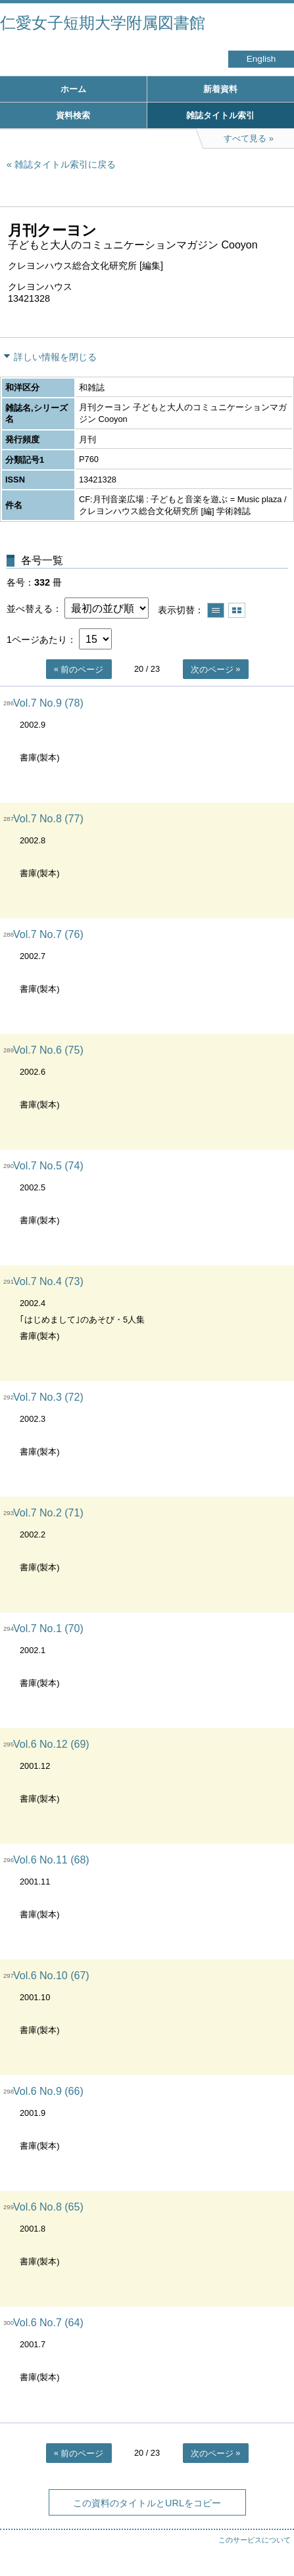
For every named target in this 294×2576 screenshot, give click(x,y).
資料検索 (73, 115)
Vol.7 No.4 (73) (48, 1281)
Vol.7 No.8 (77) (48, 818)
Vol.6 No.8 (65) (48, 2207)
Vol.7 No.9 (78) (48, 703)
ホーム (73, 89)
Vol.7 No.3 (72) (48, 1397)
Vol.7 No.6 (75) (48, 1050)
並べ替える (30, 608)
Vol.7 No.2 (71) (48, 1512)
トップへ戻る (271, 2539)
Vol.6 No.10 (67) (51, 1975)
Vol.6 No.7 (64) (48, 2322)
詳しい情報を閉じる (55, 357)
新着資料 (220, 89)
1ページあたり (37, 639)
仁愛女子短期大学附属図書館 (102, 23)
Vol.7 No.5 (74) (48, 1165)
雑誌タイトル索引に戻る (65, 164)
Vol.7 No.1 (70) (48, 1628)
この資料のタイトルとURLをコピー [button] (147, 2503)
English (261, 59)
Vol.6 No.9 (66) (48, 2091)
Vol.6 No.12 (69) (51, 1744)
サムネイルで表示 (236, 610)
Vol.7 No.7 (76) (48, 934)
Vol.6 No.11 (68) (51, 1859)
